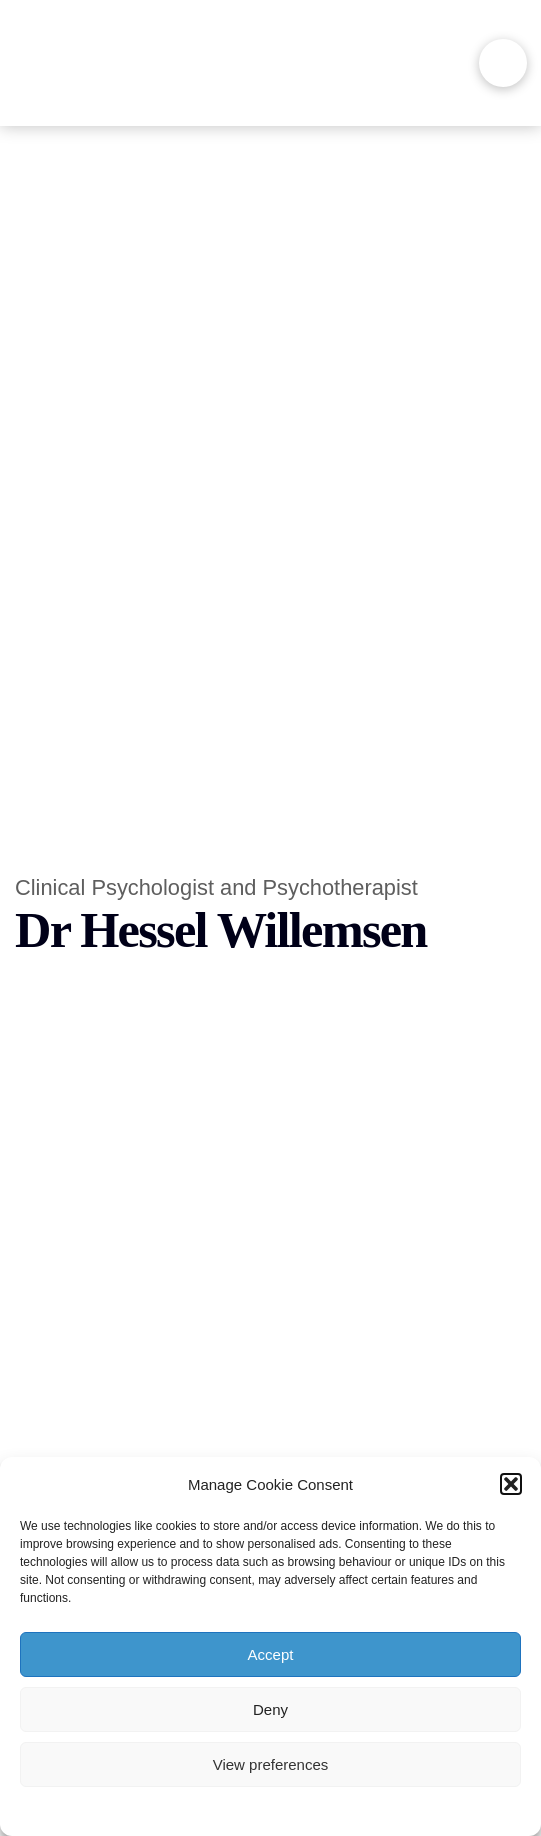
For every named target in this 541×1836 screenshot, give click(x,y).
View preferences (271, 1764)
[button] (511, 1484)
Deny (270, 1709)
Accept (271, 1654)
